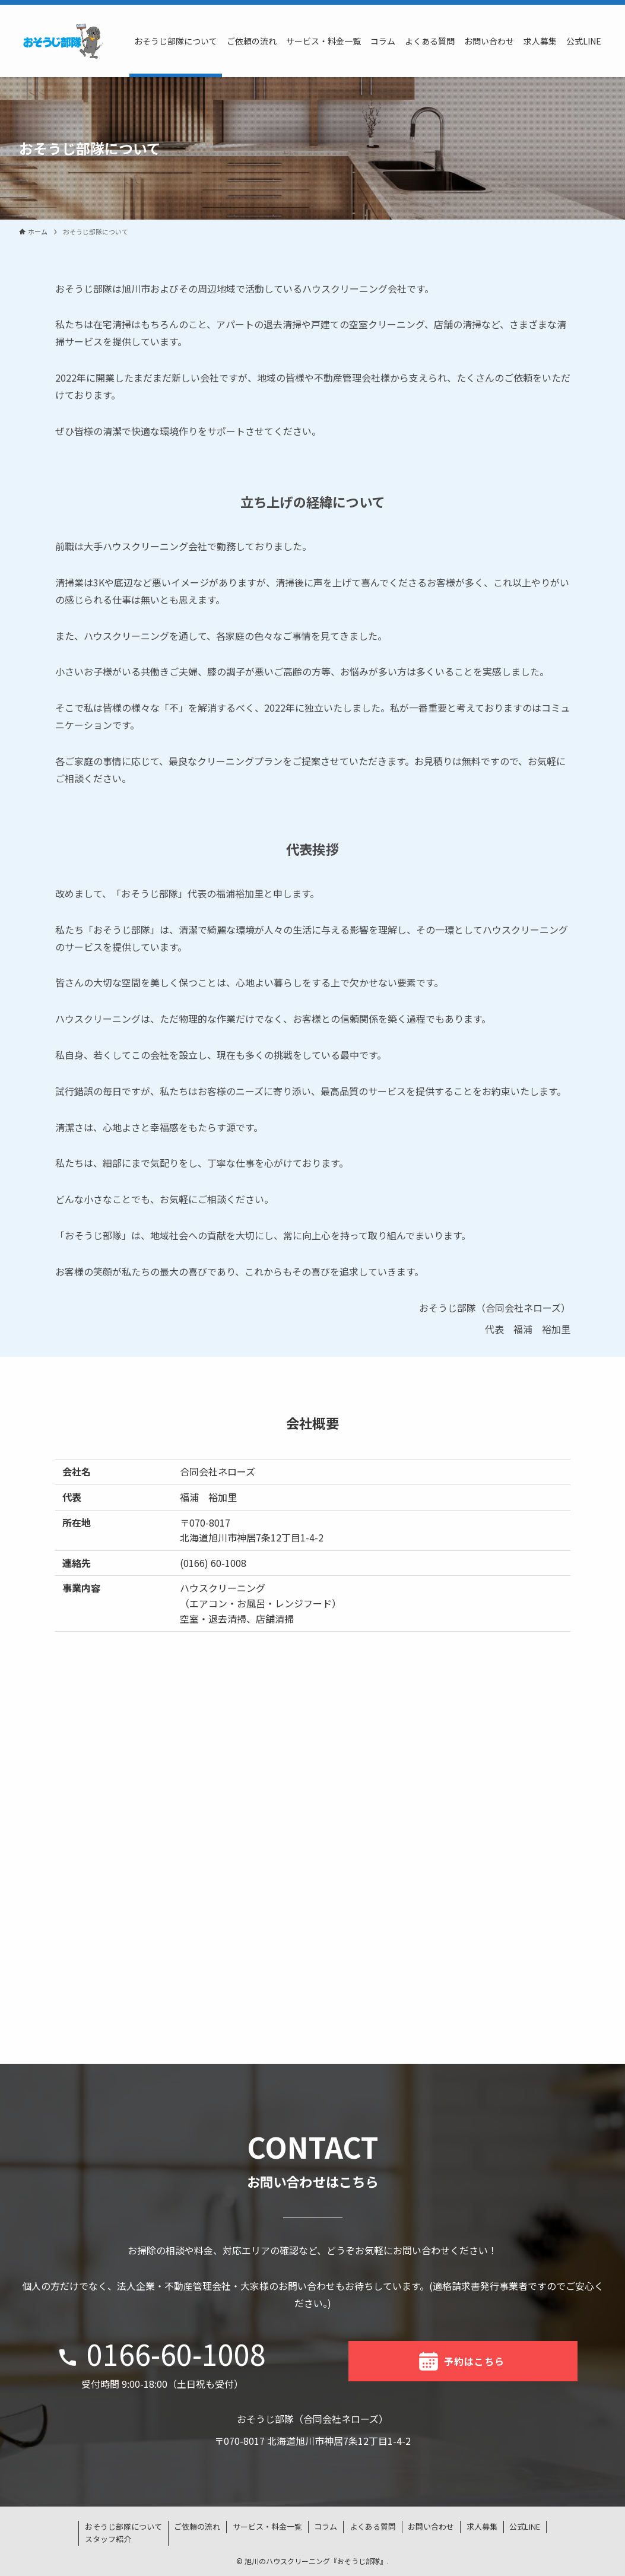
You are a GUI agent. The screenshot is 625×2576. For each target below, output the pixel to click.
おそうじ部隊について (123, 2526)
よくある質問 (373, 2526)
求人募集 (482, 2526)
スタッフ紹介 (108, 2539)
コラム (325, 2526)
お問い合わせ (431, 2526)
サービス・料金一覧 (267, 2526)
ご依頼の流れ (197, 2526)
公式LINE (524, 2526)
